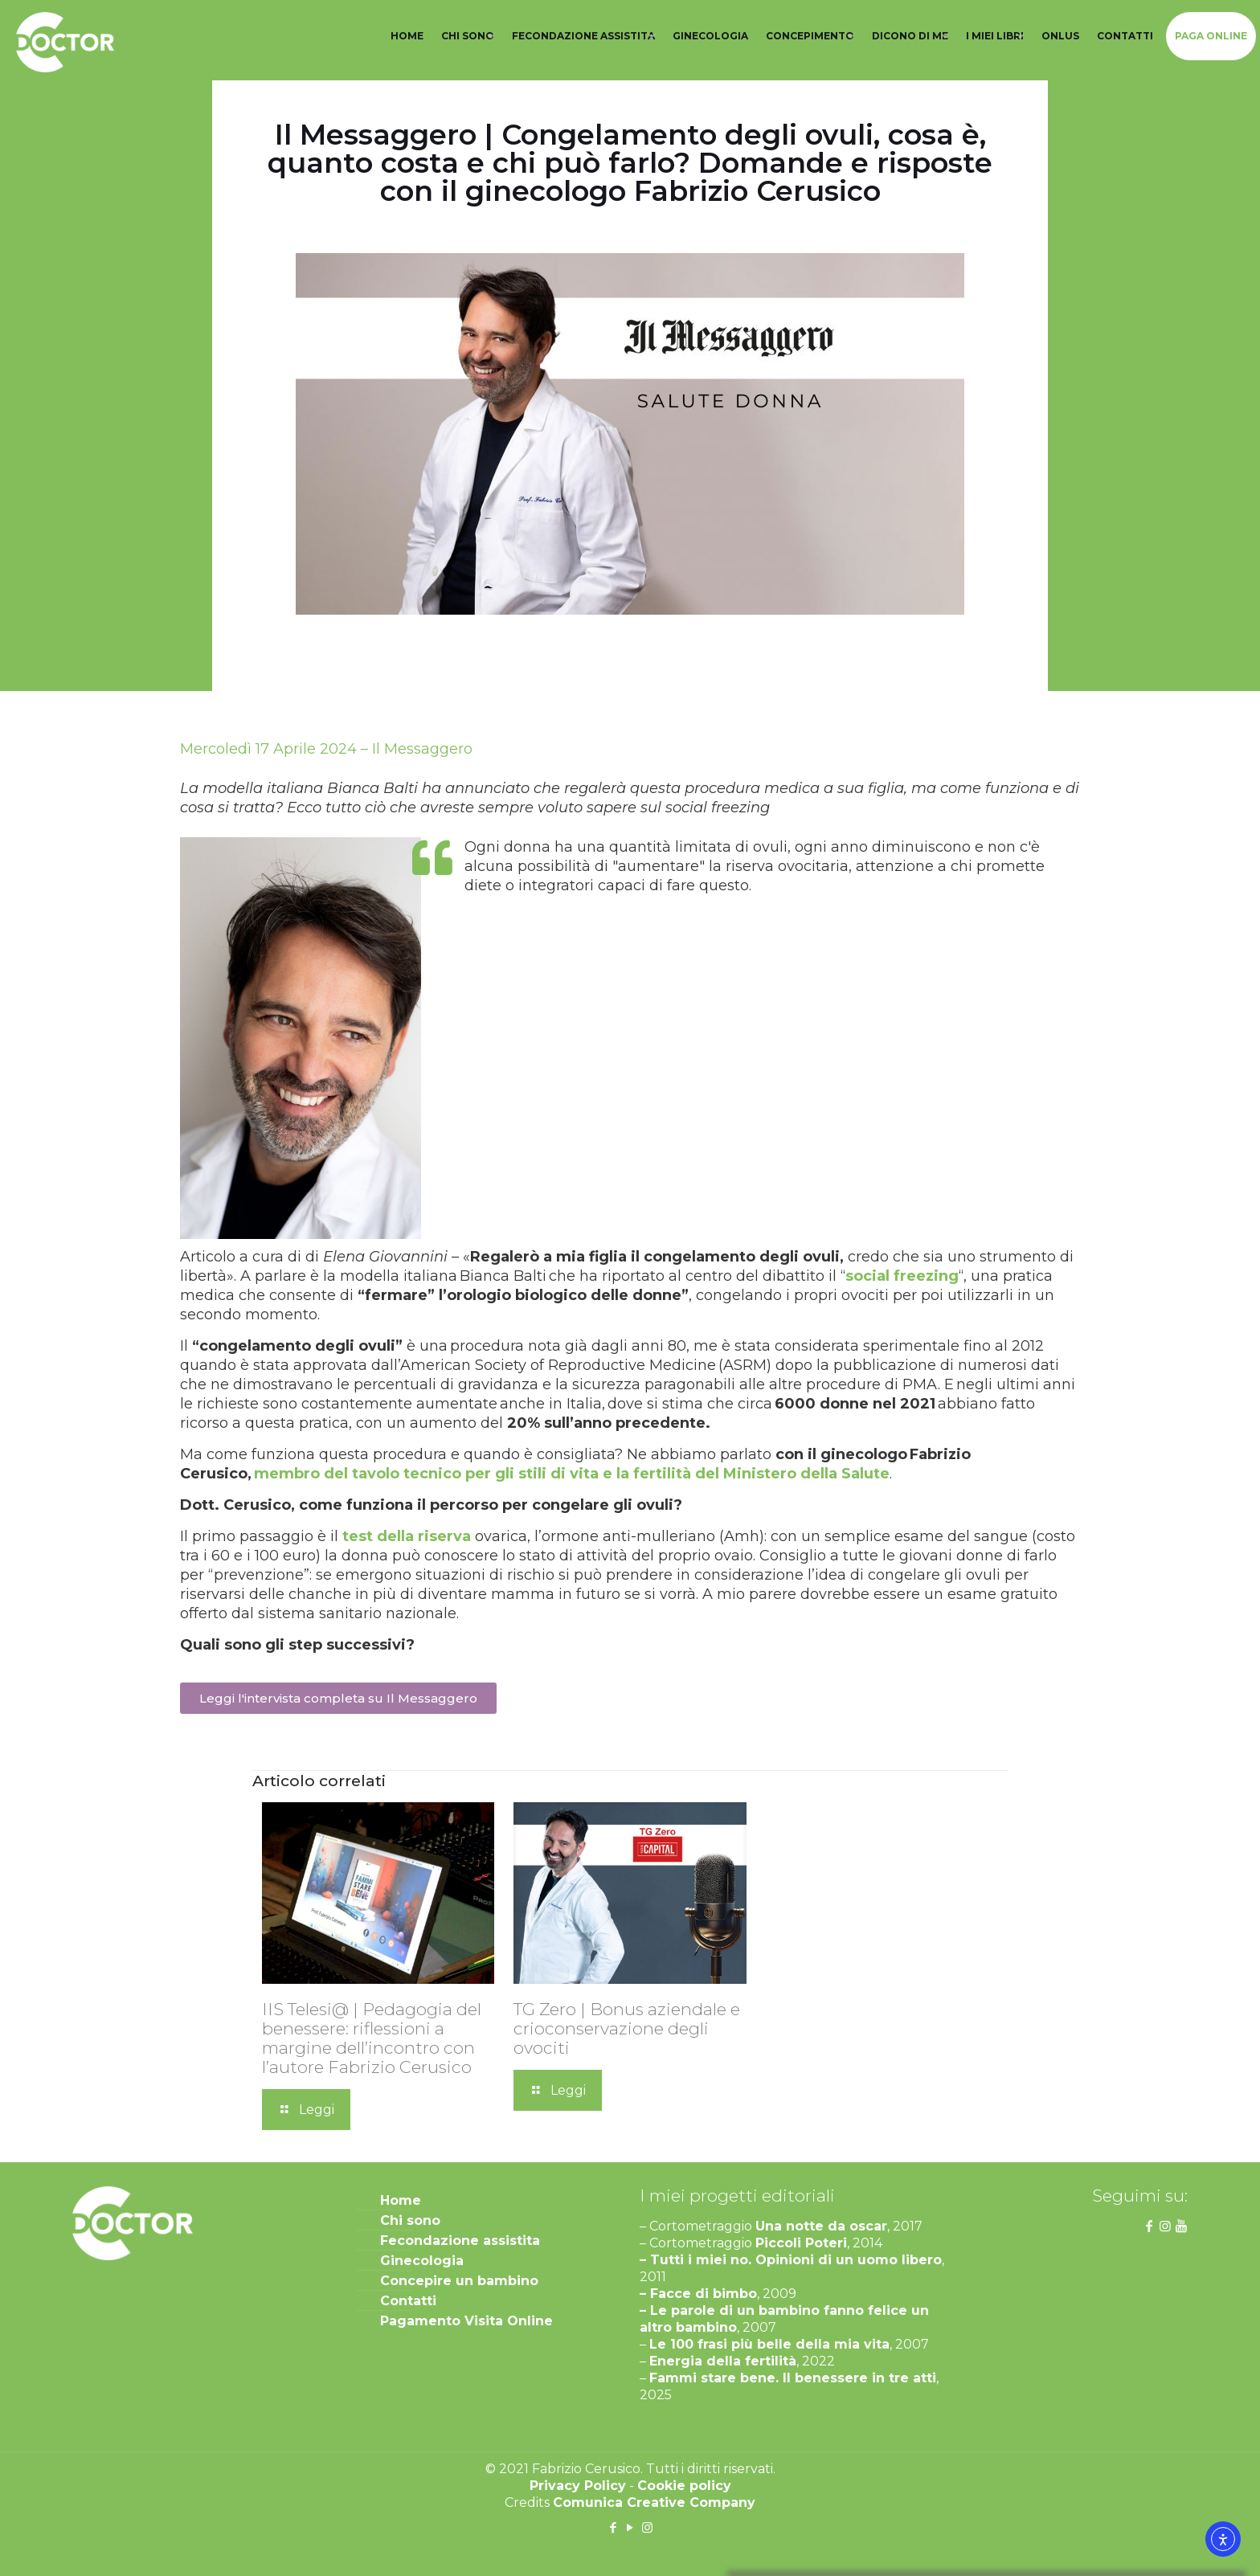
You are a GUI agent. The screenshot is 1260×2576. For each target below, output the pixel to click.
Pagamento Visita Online (466, 2321)
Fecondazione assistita (460, 2240)
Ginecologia (422, 2260)
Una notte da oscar (821, 2226)
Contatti (408, 2300)
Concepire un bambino (459, 2280)
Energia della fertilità (722, 2361)
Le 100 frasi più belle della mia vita (769, 2344)
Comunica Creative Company (654, 2502)
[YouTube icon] (630, 2527)
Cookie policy (684, 2485)
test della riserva (406, 1536)
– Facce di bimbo (698, 2293)
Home (400, 2200)
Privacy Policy (578, 2485)
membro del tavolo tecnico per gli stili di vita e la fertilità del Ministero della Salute (572, 1473)
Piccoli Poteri (801, 2243)
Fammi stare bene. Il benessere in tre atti (792, 2378)
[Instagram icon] (647, 2527)
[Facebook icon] (614, 2527)
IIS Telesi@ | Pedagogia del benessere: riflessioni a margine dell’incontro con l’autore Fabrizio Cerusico (371, 2038)
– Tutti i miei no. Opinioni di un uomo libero (791, 2259)
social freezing (902, 1276)
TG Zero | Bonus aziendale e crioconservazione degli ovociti (626, 2028)
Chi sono (410, 2220)
